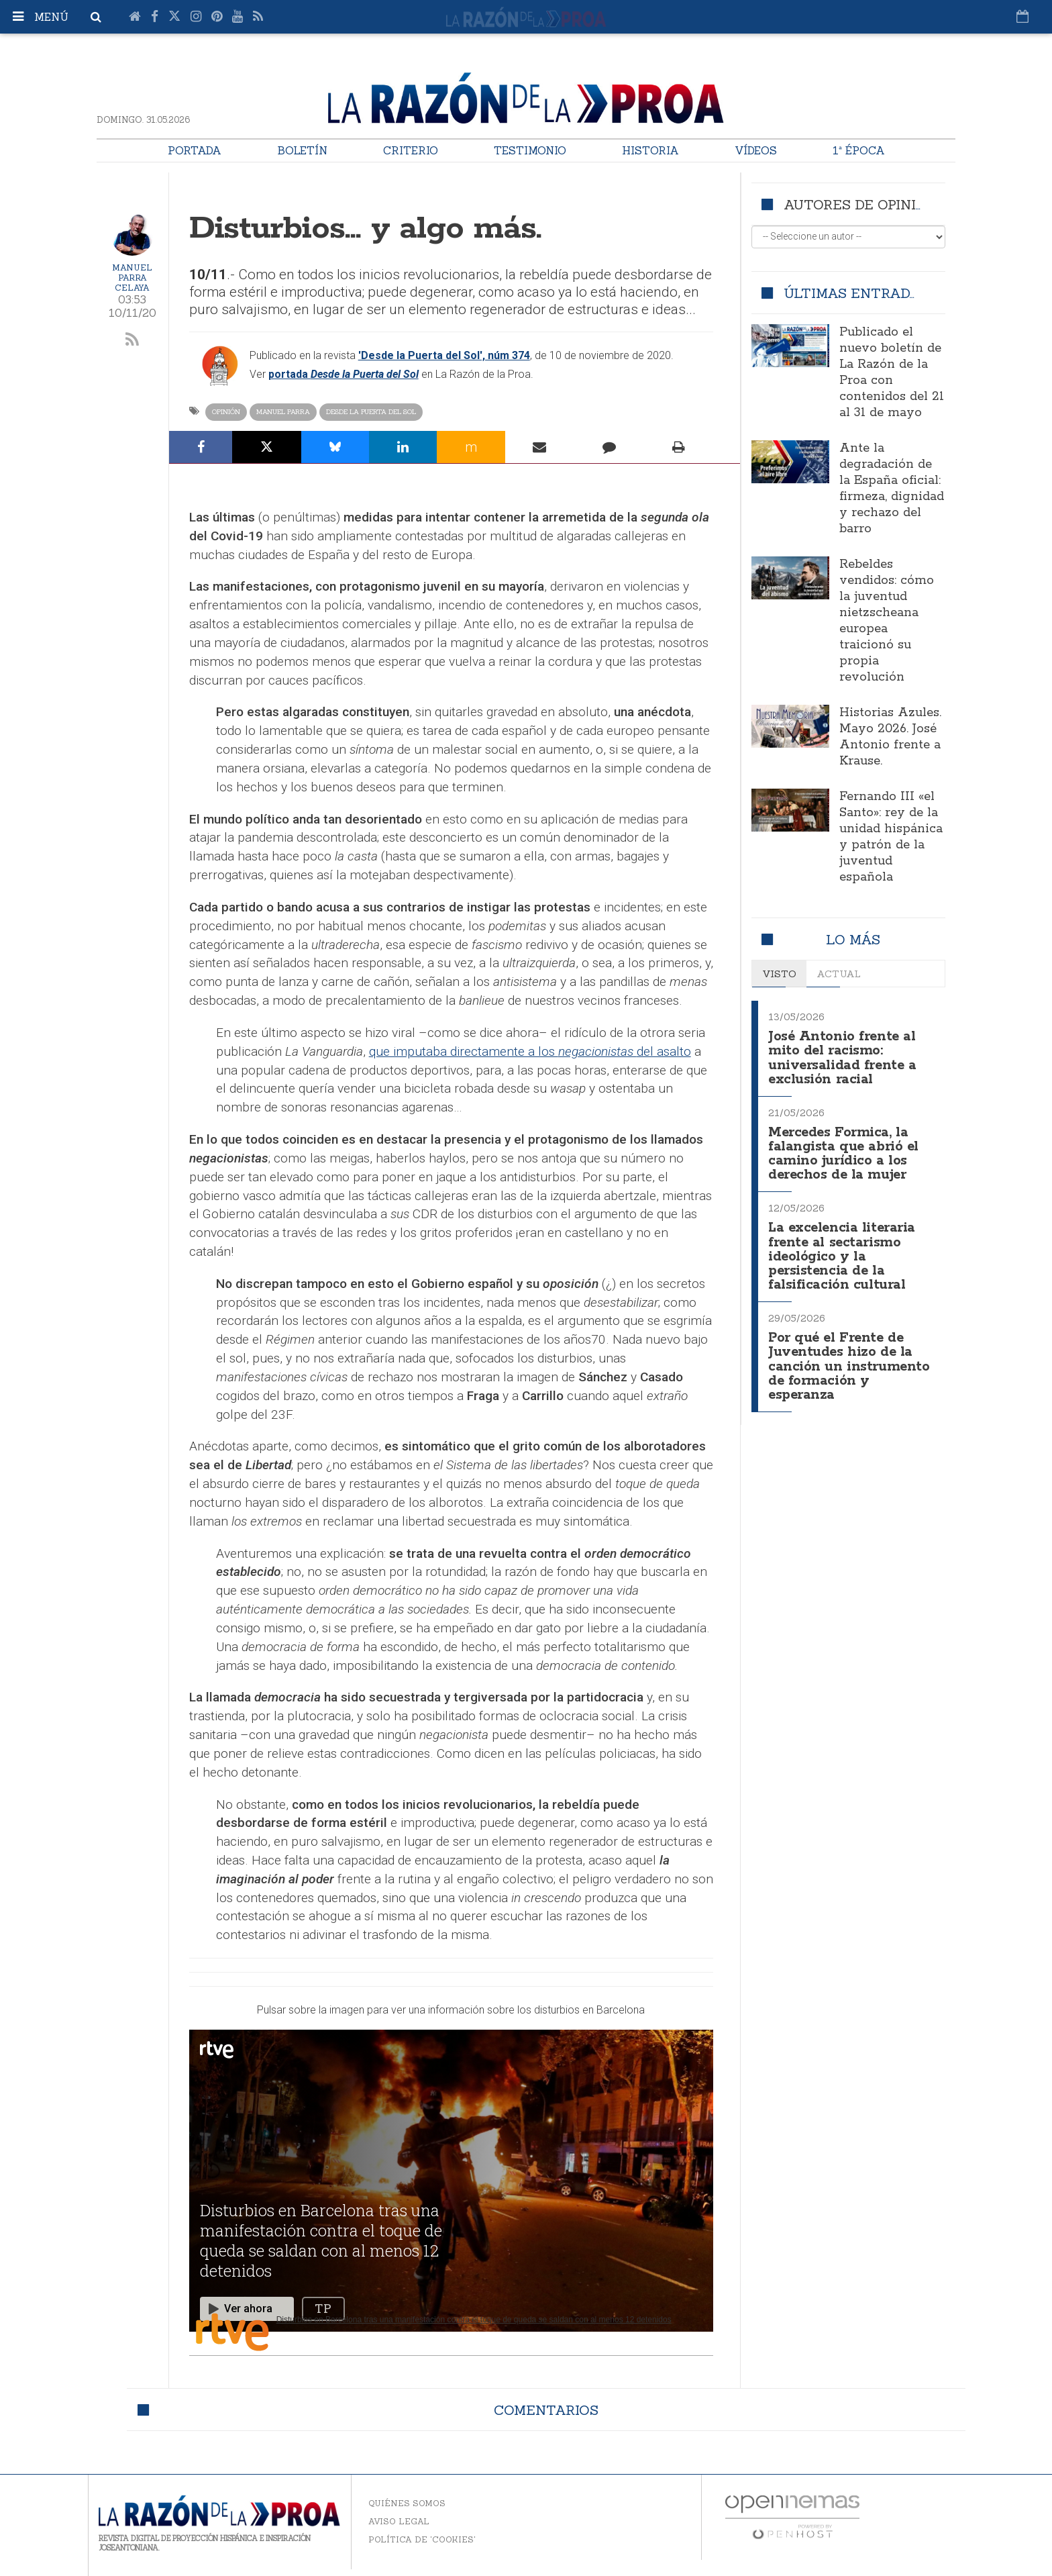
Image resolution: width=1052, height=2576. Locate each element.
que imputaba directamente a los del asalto (530, 1051)
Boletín (302, 150)
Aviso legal (398, 2521)
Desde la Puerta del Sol (371, 411)
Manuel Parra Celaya (132, 277)
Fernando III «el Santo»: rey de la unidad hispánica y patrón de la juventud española (891, 837)
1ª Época (859, 150)
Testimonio (530, 150)
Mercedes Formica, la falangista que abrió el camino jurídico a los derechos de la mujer (845, 1149)
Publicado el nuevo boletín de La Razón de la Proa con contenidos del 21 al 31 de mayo (891, 372)
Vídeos (756, 150)
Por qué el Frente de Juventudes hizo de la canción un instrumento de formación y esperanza (849, 1356)
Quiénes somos (406, 2503)
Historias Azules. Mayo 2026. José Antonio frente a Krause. (890, 737)
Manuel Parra (283, 411)
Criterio (410, 150)
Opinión (226, 411)
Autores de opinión (860, 204)
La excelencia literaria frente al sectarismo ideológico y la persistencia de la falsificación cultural (845, 1249)
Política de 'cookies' (422, 2539)
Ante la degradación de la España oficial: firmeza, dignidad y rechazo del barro (891, 488)
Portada (194, 150)
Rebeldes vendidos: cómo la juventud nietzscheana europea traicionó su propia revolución (886, 620)
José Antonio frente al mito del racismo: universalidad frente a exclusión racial (844, 1056)
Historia (650, 150)
